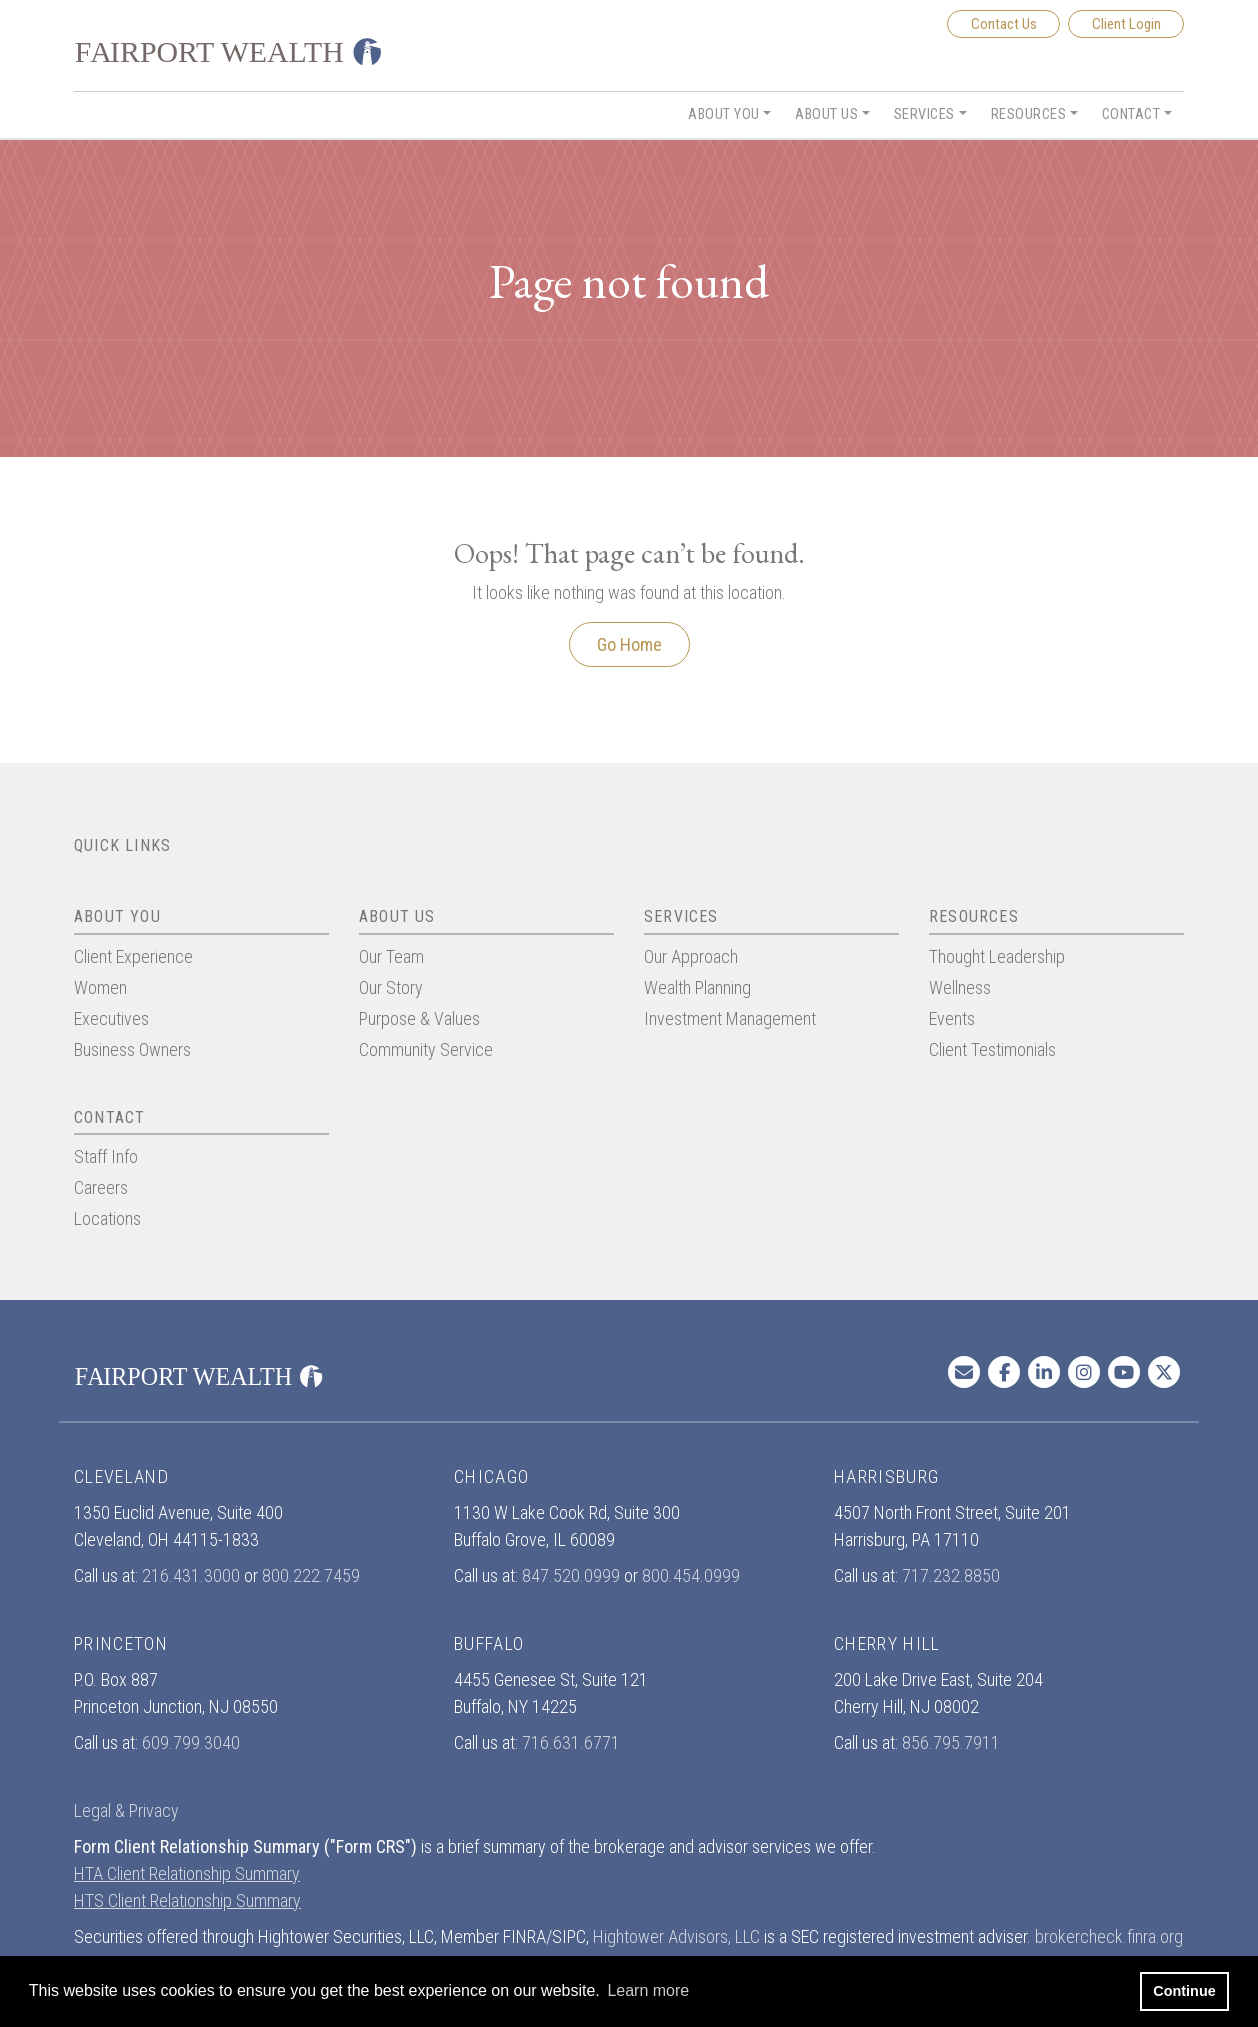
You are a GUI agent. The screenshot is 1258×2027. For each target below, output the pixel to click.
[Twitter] (1164, 1372)
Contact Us (1004, 24)
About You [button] (724, 114)
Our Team (391, 956)
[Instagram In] (1084, 1372)
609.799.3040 (191, 1742)
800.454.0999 (691, 1575)
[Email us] (964, 1372)
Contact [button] (1131, 114)
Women (100, 987)
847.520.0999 (571, 1575)
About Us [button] (826, 114)
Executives (111, 1018)
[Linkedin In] (1044, 1372)
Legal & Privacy (126, 1810)
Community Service (426, 1049)
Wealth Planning (697, 987)
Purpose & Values (419, 1018)
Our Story (391, 987)
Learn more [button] (648, 1990)
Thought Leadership (997, 956)
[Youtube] (1124, 1372)
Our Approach (691, 956)
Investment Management (730, 1018)
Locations (107, 1218)
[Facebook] (1004, 1372)
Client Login (1126, 24)
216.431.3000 (191, 1575)
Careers (101, 1187)
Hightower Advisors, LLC (676, 1936)
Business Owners (132, 1049)
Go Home (629, 644)
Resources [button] (1029, 114)
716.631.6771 (571, 1742)
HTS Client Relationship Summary (187, 1900)
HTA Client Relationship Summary (187, 1873)
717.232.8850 (951, 1575)
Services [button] (924, 114)
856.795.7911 (951, 1742)
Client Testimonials (992, 1049)
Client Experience (133, 956)
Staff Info (106, 1156)
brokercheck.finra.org (1109, 1936)
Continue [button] (1184, 1991)
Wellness (960, 987)
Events (952, 1018)
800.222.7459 (311, 1575)
